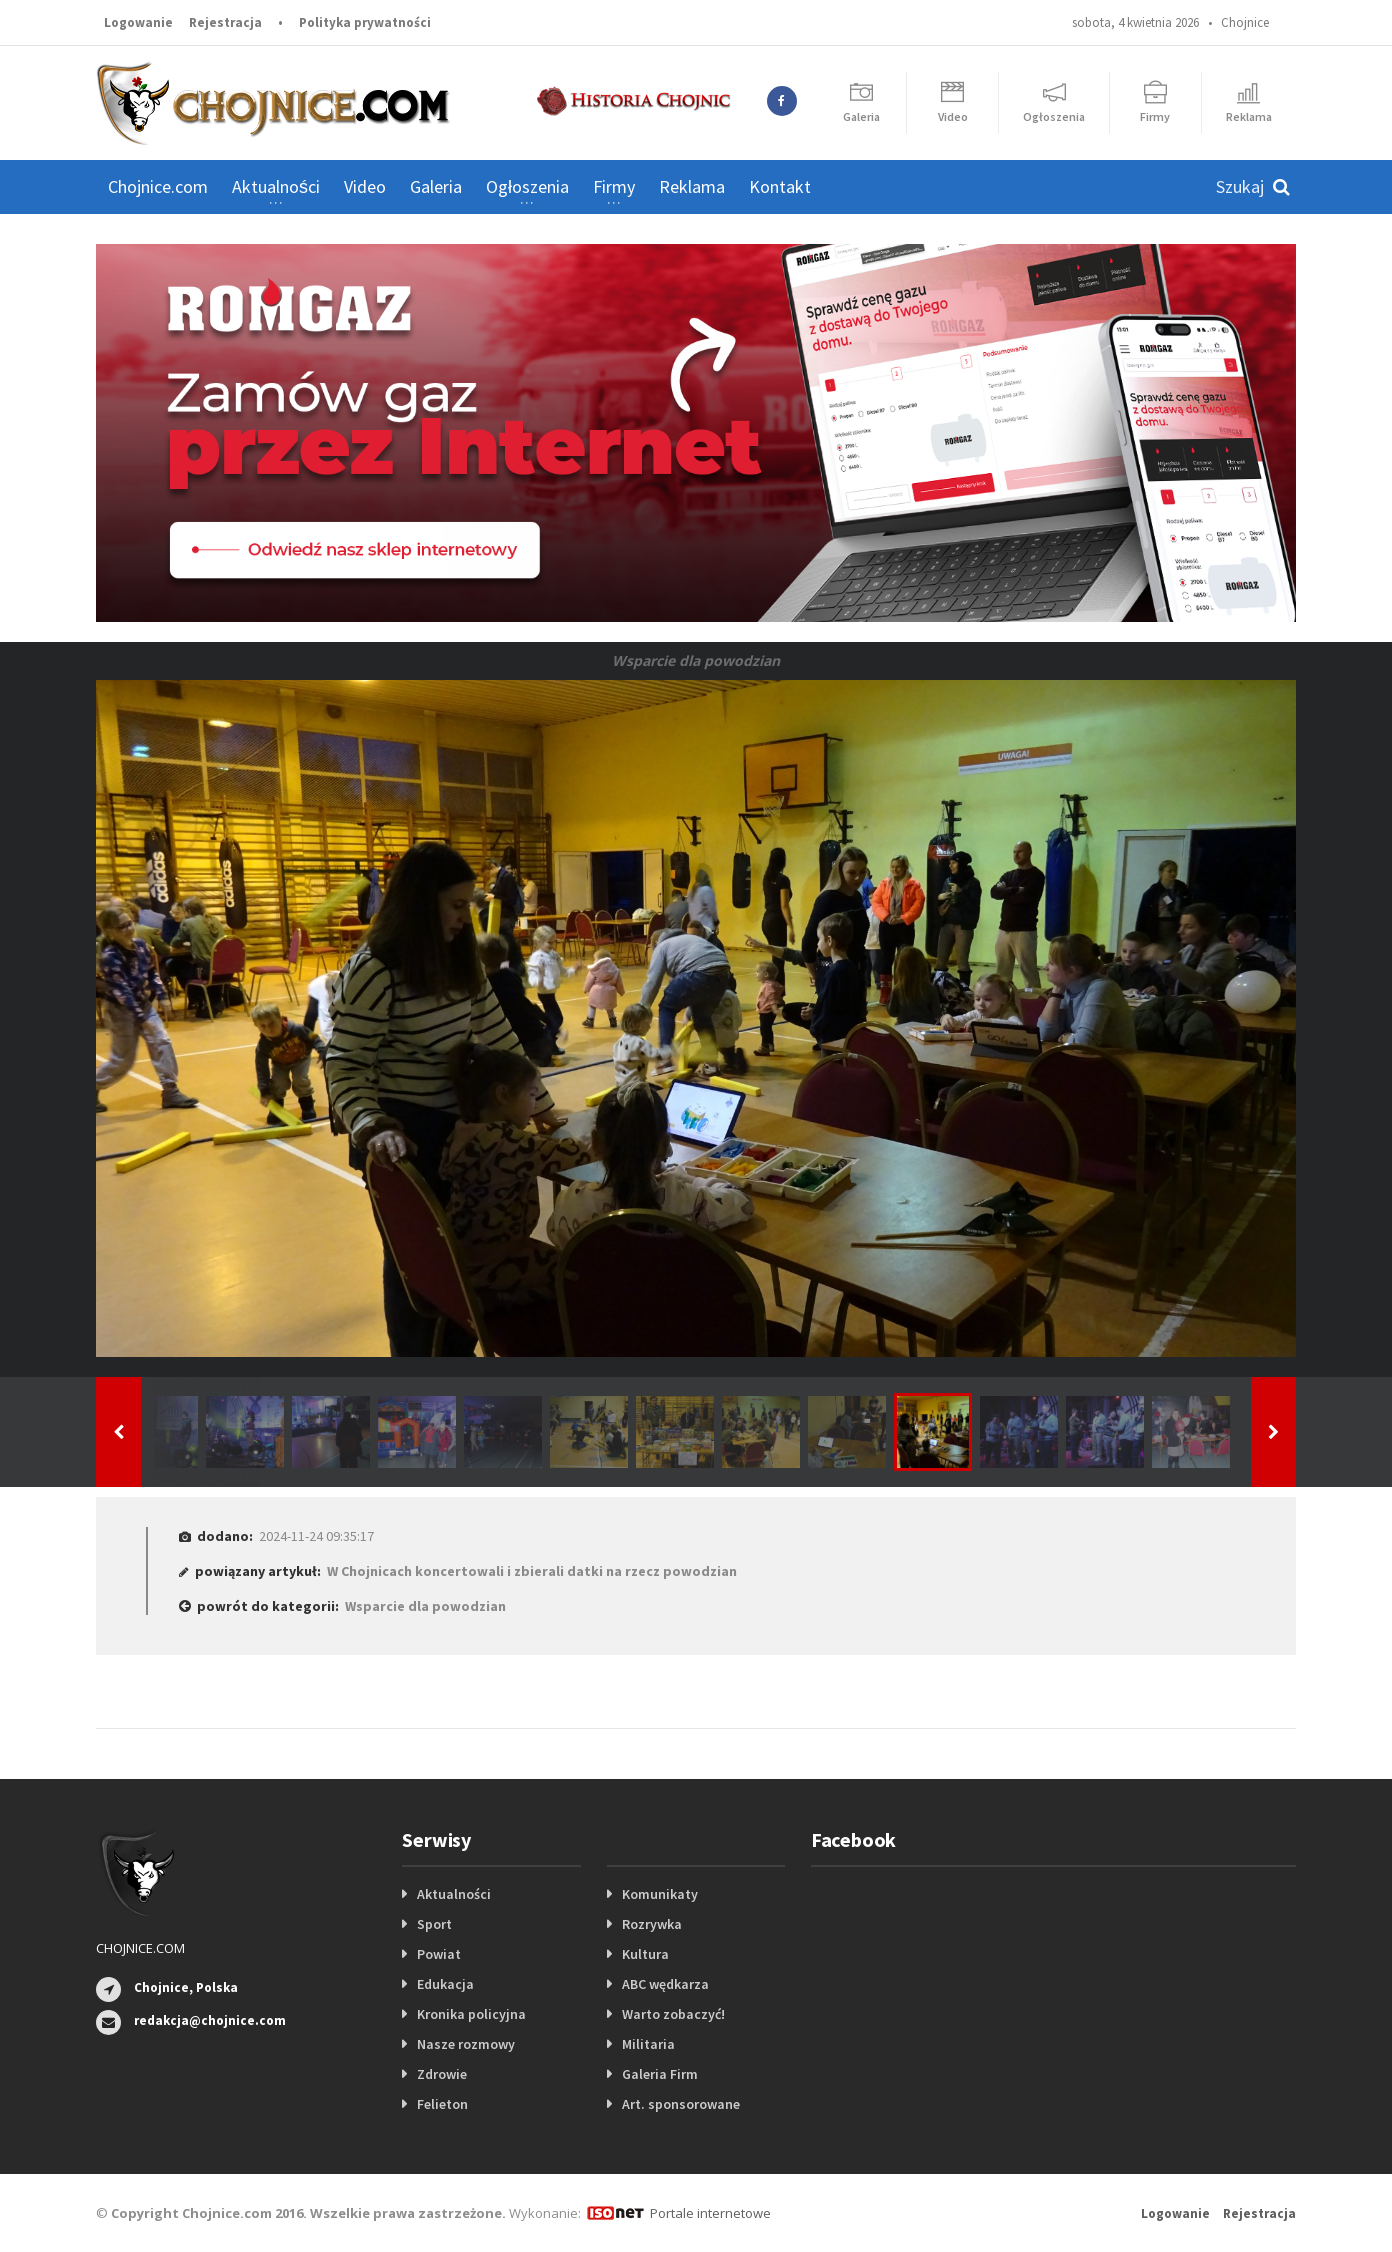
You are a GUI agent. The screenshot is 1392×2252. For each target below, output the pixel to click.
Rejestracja (225, 22)
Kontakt (780, 186)
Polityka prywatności (365, 22)
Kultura (645, 1954)
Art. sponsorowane (681, 2104)
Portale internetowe (710, 2213)
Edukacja (445, 1984)
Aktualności (454, 1894)
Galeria (436, 186)
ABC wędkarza (665, 1984)
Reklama (692, 186)
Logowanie (138, 22)
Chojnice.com (158, 186)
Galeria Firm (660, 2074)
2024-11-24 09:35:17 (316, 1536)
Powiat (439, 1954)
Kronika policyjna (471, 2014)
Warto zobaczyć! (673, 2014)
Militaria (648, 2044)
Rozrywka (652, 1924)
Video (365, 186)
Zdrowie (442, 2074)
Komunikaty (660, 1894)
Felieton (442, 2104)
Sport (434, 1924)
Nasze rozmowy (466, 2044)
